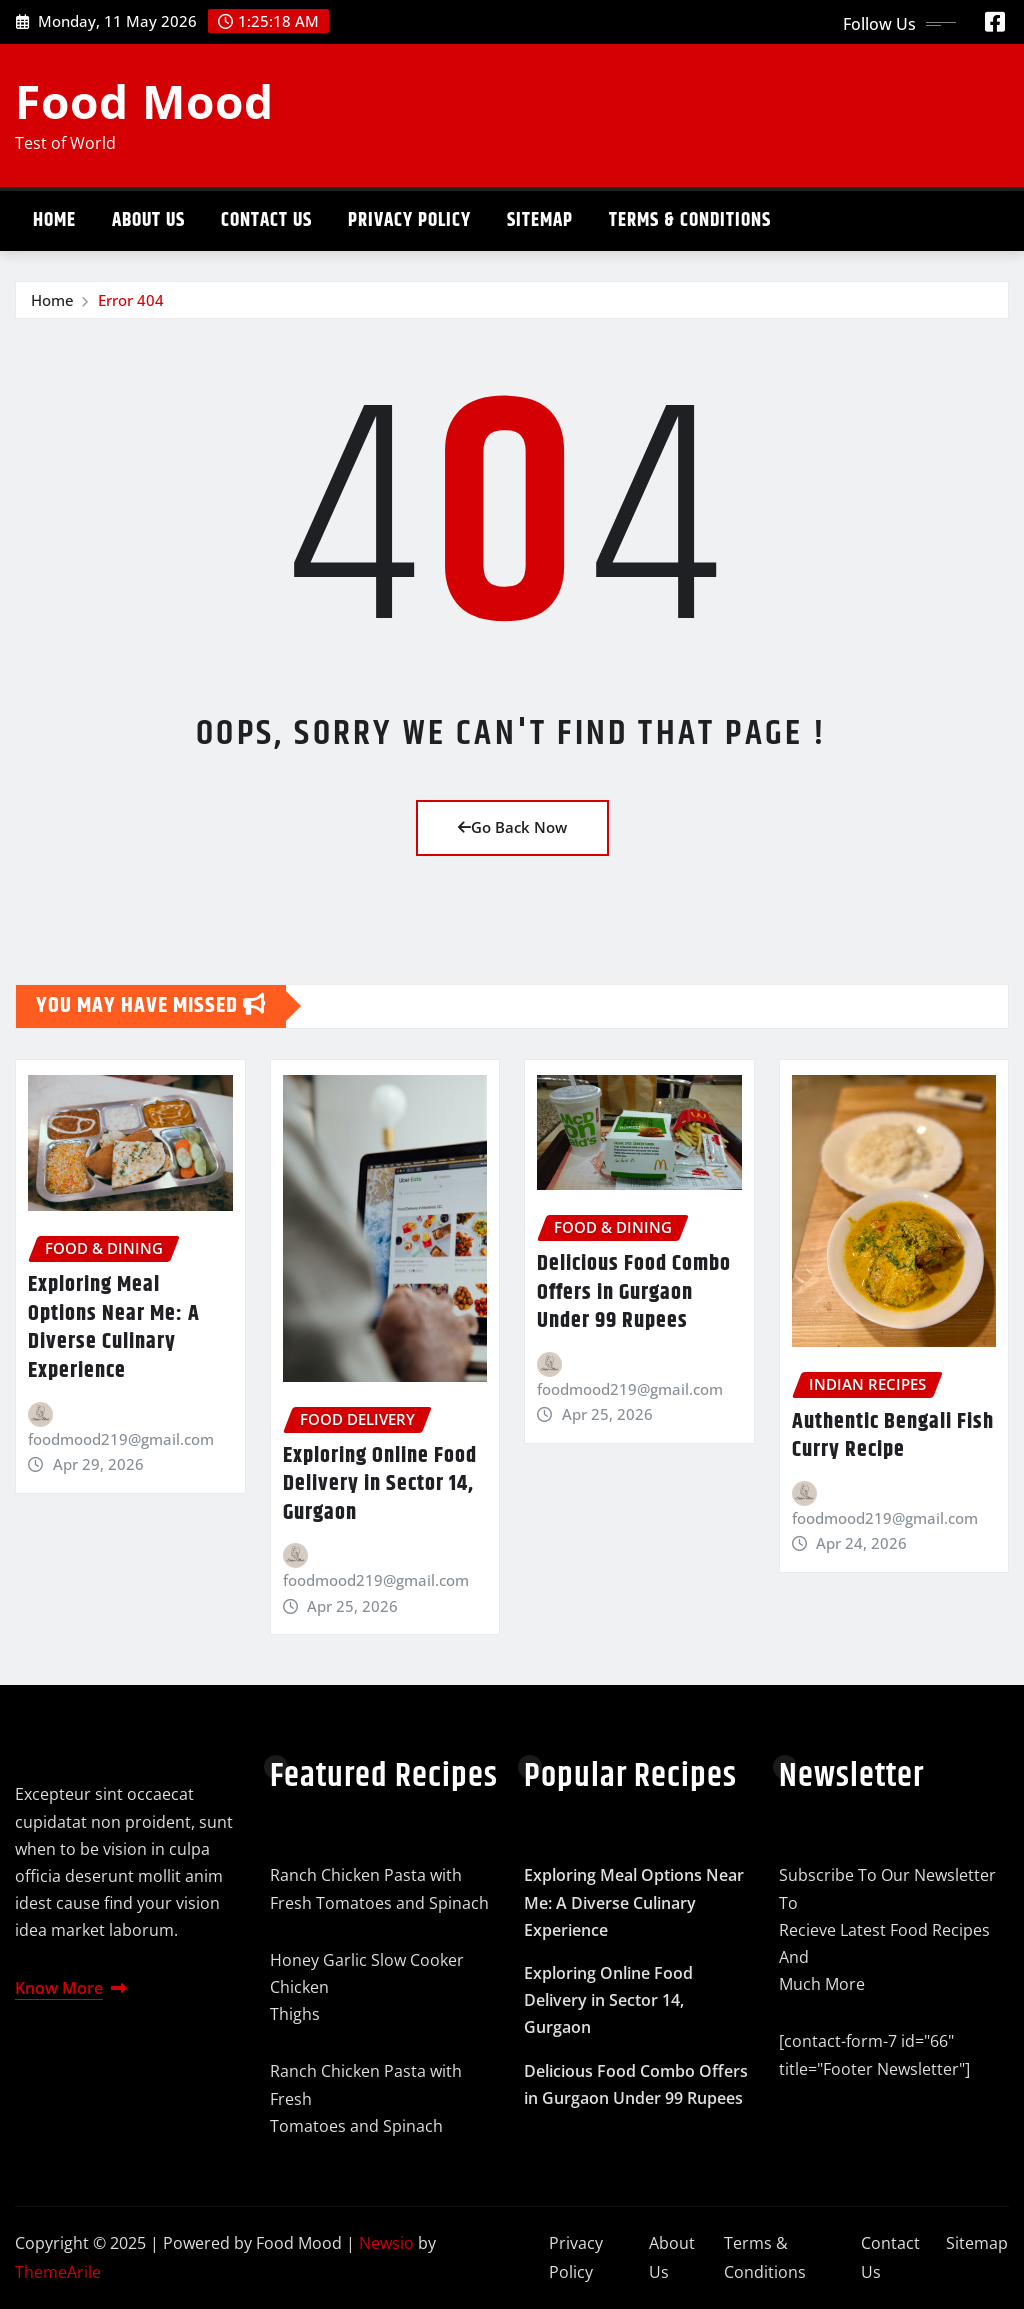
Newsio (386, 2243)
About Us (148, 220)
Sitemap (540, 220)
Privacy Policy (409, 220)
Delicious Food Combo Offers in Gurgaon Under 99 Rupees (634, 1292)
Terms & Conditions (690, 220)
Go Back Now (512, 827)
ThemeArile (58, 2272)
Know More (71, 1988)
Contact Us (266, 220)
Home (54, 220)
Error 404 (131, 300)
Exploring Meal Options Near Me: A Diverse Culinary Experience (114, 1328)
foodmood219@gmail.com (121, 1439)
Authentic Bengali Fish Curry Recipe (893, 1436)
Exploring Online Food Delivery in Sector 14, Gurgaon (380, 1484)
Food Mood (144, 101)
